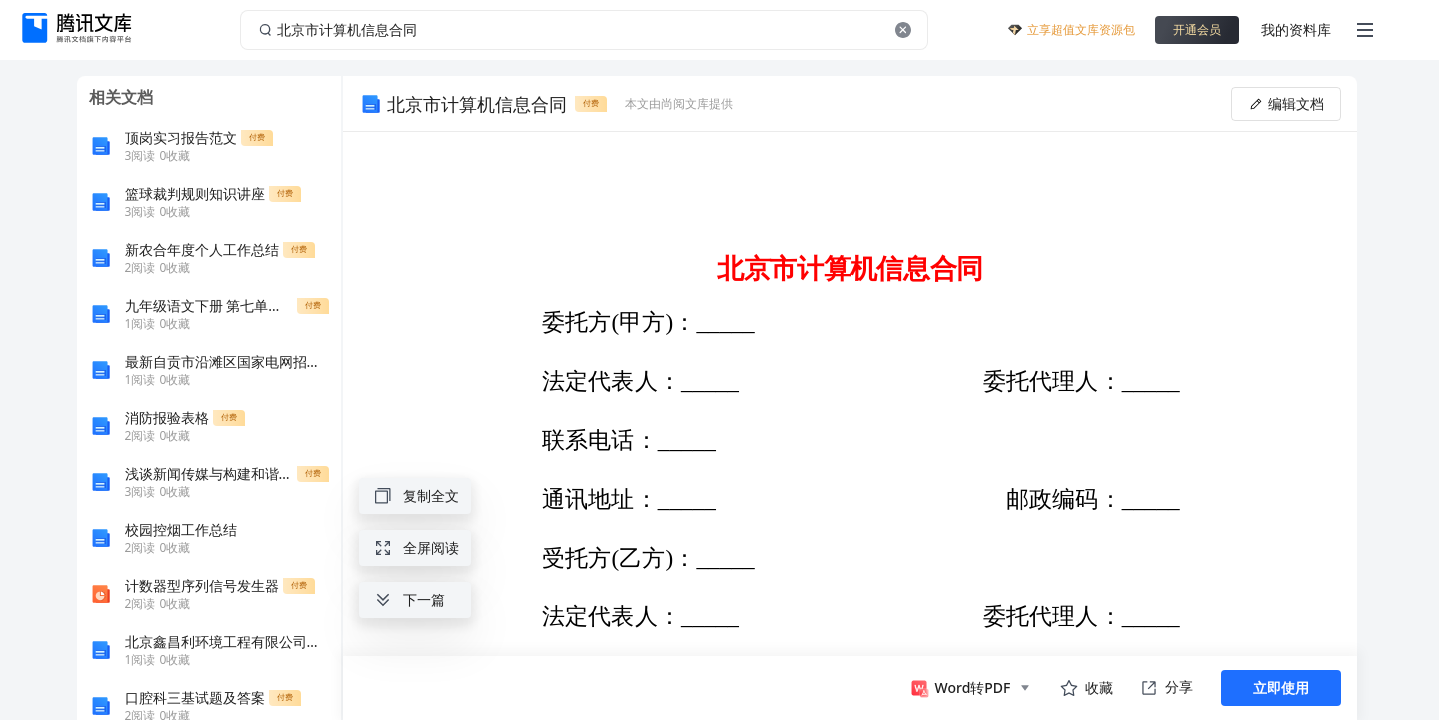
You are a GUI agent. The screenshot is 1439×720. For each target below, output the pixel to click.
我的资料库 (1296, 29)
